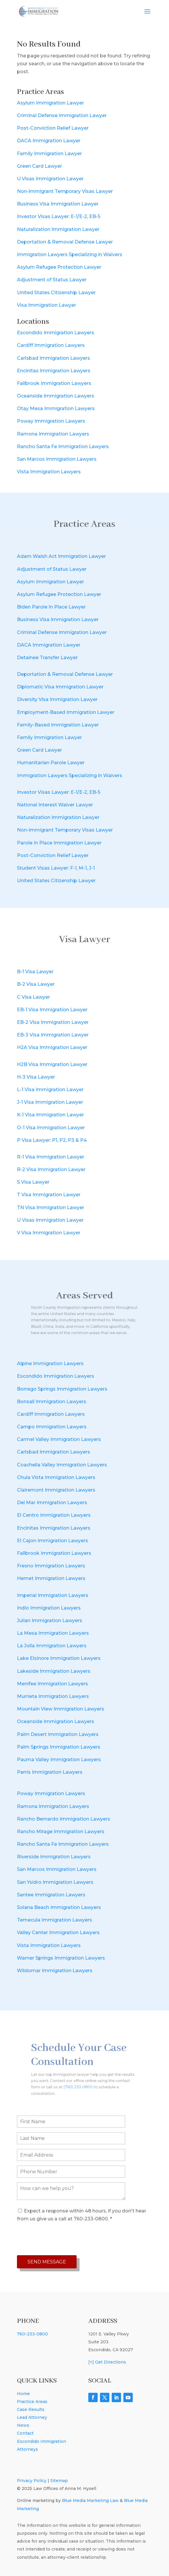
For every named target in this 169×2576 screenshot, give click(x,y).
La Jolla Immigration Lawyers (52, 1645)
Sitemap (59, 2480)
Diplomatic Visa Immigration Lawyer (60, 687)
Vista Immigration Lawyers (49, 471)
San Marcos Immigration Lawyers (56, 459)
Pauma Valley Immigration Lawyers (59, 1759)
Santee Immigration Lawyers (51, 1895)
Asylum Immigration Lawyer (50, 103)
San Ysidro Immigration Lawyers (55, 1882)
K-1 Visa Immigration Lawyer (50, 1115)
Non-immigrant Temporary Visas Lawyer (65, 191)
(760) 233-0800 (80, 2080)
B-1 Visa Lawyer (35, 971)
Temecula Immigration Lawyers (54, 1920)
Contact (25, 2433)
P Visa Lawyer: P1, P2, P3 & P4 (52, 1140)
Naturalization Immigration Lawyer (58, 229)
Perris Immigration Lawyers (49, 1772)
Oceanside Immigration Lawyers (55, 396)
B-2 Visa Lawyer (36, 984)
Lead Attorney (32, 2417)
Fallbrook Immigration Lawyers (54, 383)
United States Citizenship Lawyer (56, 292)
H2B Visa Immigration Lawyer (52, 1064)
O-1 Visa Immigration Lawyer (51, 1127)
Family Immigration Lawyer (49, 153)
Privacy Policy (31, 2480)
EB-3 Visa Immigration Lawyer (53, 1035)
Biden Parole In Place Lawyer (51, 607)
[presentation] (61, 2239)
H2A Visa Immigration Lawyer (52, 1047)
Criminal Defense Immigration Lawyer (62, 115)
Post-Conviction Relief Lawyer (53, 128)
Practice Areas (32, 2401)
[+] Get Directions (107, 2362)
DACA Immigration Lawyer (48, 140)
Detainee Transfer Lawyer (47, 657)
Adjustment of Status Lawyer (52, 279)
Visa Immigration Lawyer (46, 305)
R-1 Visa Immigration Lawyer (50, 1157)
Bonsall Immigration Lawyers (51, 1401)
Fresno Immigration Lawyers (51, 1566)
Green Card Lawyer (39, 166)
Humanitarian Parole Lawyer (50, 762)
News (23, 2425)
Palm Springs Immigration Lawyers (58, 1747)
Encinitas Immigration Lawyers (53, 370)
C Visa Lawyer (33, 997)
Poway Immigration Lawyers (51, 421)
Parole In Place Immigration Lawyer (59, 843)
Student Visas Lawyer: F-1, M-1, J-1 (56, 868)
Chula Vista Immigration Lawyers (56, 1477)
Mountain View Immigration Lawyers (60, 1709)
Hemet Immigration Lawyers (51, 1578)
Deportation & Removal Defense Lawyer (65, 242)
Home (23, 2393)
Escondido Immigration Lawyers (55, 332)
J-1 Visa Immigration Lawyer (50, 1102)
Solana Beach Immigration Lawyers (59, 1907)
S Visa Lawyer (33, 1182)
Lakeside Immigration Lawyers (53, 1671)
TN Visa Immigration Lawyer (50, 1207)
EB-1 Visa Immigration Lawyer (52, 1009)
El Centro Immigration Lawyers (54, 1515)
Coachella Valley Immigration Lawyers (62, 1465)
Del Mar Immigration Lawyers (52, 1502)
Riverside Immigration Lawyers (54, 1856)
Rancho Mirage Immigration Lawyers (60, 1831)
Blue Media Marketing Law (90, 2500)
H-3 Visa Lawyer (36, 1077)
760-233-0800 (32, 2334)
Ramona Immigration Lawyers (53, 434)
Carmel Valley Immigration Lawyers (59, 1439)
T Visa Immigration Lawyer (48, 1194)
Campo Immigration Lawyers (52, 1427)
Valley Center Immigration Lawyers (58, 1932)
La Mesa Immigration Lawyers (53, 1633)
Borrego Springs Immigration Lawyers (62, 1389)
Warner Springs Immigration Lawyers (61, 1958)
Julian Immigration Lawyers (49, 1620)
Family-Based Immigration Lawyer (58, 725)
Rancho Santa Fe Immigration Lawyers (63, 446)
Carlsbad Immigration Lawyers (53, 358)
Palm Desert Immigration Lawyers (58, 1734)
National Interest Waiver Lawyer (55, 805)
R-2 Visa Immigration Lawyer (51, 1169)
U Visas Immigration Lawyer (50, 178)
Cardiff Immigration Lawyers (51, 345)
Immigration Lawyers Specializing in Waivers (69, 254)
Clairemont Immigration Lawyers (56, 1490)
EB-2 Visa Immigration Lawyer (53, 1022)
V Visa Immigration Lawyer (48, 1232)
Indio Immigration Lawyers (49, 1608)
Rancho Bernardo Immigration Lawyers (63, 1819)
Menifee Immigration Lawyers (52, 1684)
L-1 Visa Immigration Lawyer (50, 1089)
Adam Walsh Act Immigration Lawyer (61, 556)
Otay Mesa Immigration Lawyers (56, 408)
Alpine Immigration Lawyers (50, 1363)
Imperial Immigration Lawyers (52, 1595)
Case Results (30, 2409)
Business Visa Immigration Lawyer (58, 204)
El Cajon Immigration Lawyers (52, 1540)
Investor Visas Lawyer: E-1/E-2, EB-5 (58, 216)
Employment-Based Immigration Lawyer (65, 712)
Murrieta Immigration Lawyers (53, 1696)
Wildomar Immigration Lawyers (54, 1970)
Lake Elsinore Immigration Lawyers (59, 1658)
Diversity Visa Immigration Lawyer (57, 699)
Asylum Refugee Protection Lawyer (59, 267)
